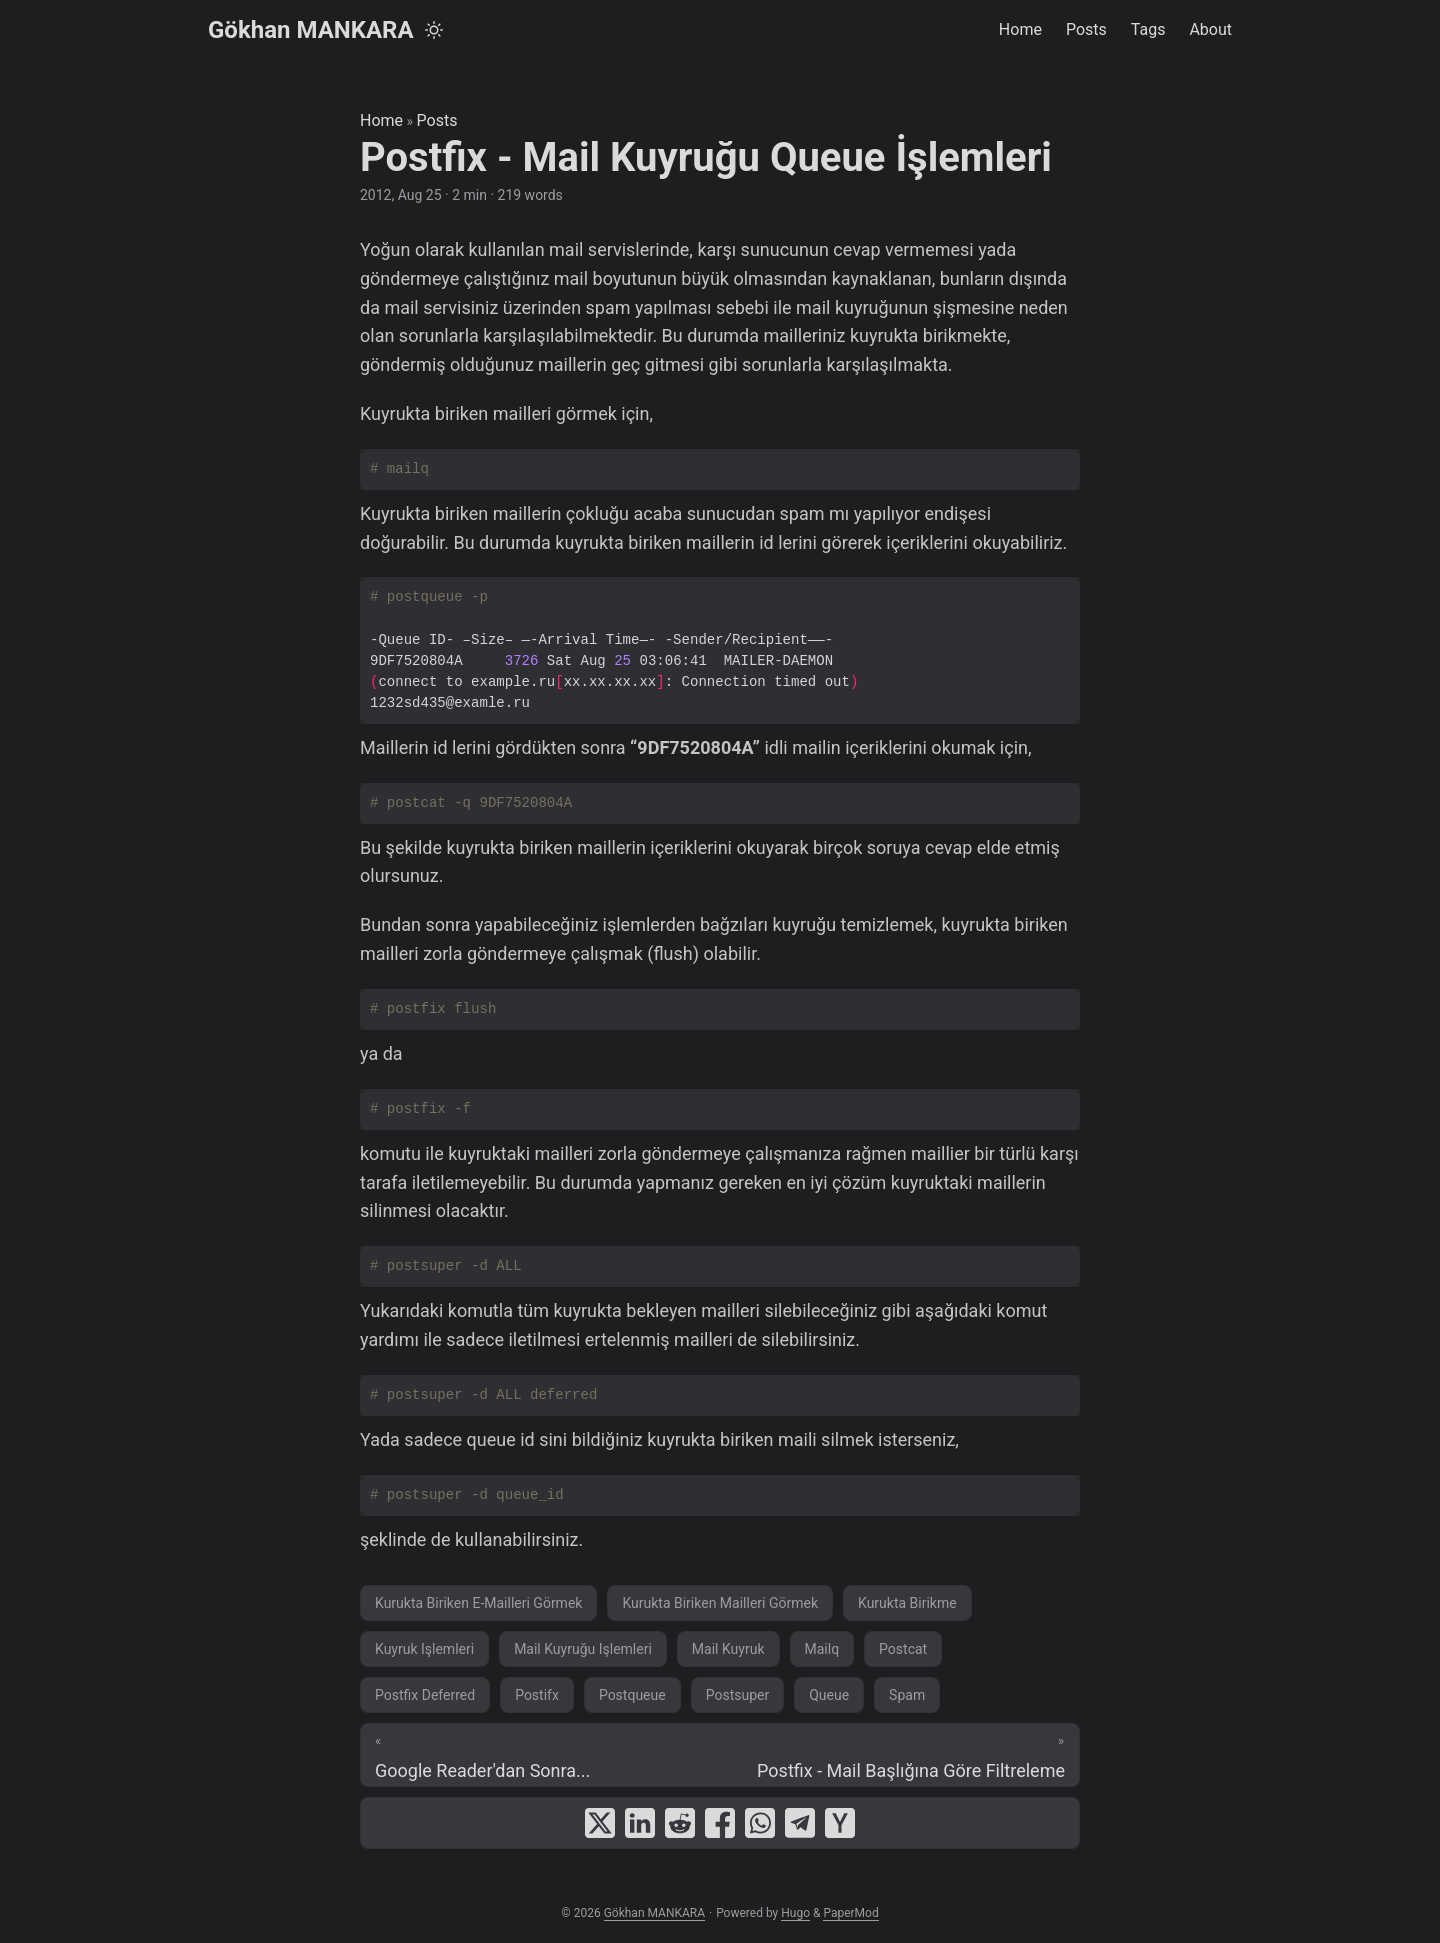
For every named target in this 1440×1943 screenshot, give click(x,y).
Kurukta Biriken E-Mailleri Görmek (478, 1603)
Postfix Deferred (425, 1695)
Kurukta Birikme (907, 1603)
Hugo (795, 1913)
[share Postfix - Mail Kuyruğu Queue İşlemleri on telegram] (800, 1823)
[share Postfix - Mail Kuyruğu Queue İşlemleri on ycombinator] (840, 1823)
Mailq (822, 1649)
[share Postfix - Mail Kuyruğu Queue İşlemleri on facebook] (720, 1823)
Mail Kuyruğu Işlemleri (583, 1649)
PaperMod (850, 1913)
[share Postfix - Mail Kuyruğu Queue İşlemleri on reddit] (680, 1823)
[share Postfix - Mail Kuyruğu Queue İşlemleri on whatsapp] (760, 1823)
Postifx (537, 1695)
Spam (907, 1695)
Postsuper (738, 1695)
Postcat (903, 1649)
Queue (829, 1695)
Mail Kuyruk (728, 1649)
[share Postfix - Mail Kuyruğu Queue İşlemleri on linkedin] (640, 1823)
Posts (437, 120)
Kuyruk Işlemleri (424, 1649)
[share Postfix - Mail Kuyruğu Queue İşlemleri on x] (600, 1823)
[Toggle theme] (434, 30)
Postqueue (632, 1695)
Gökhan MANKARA (311, 30)
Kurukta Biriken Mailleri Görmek (720, 1603)
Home (381, 120)
